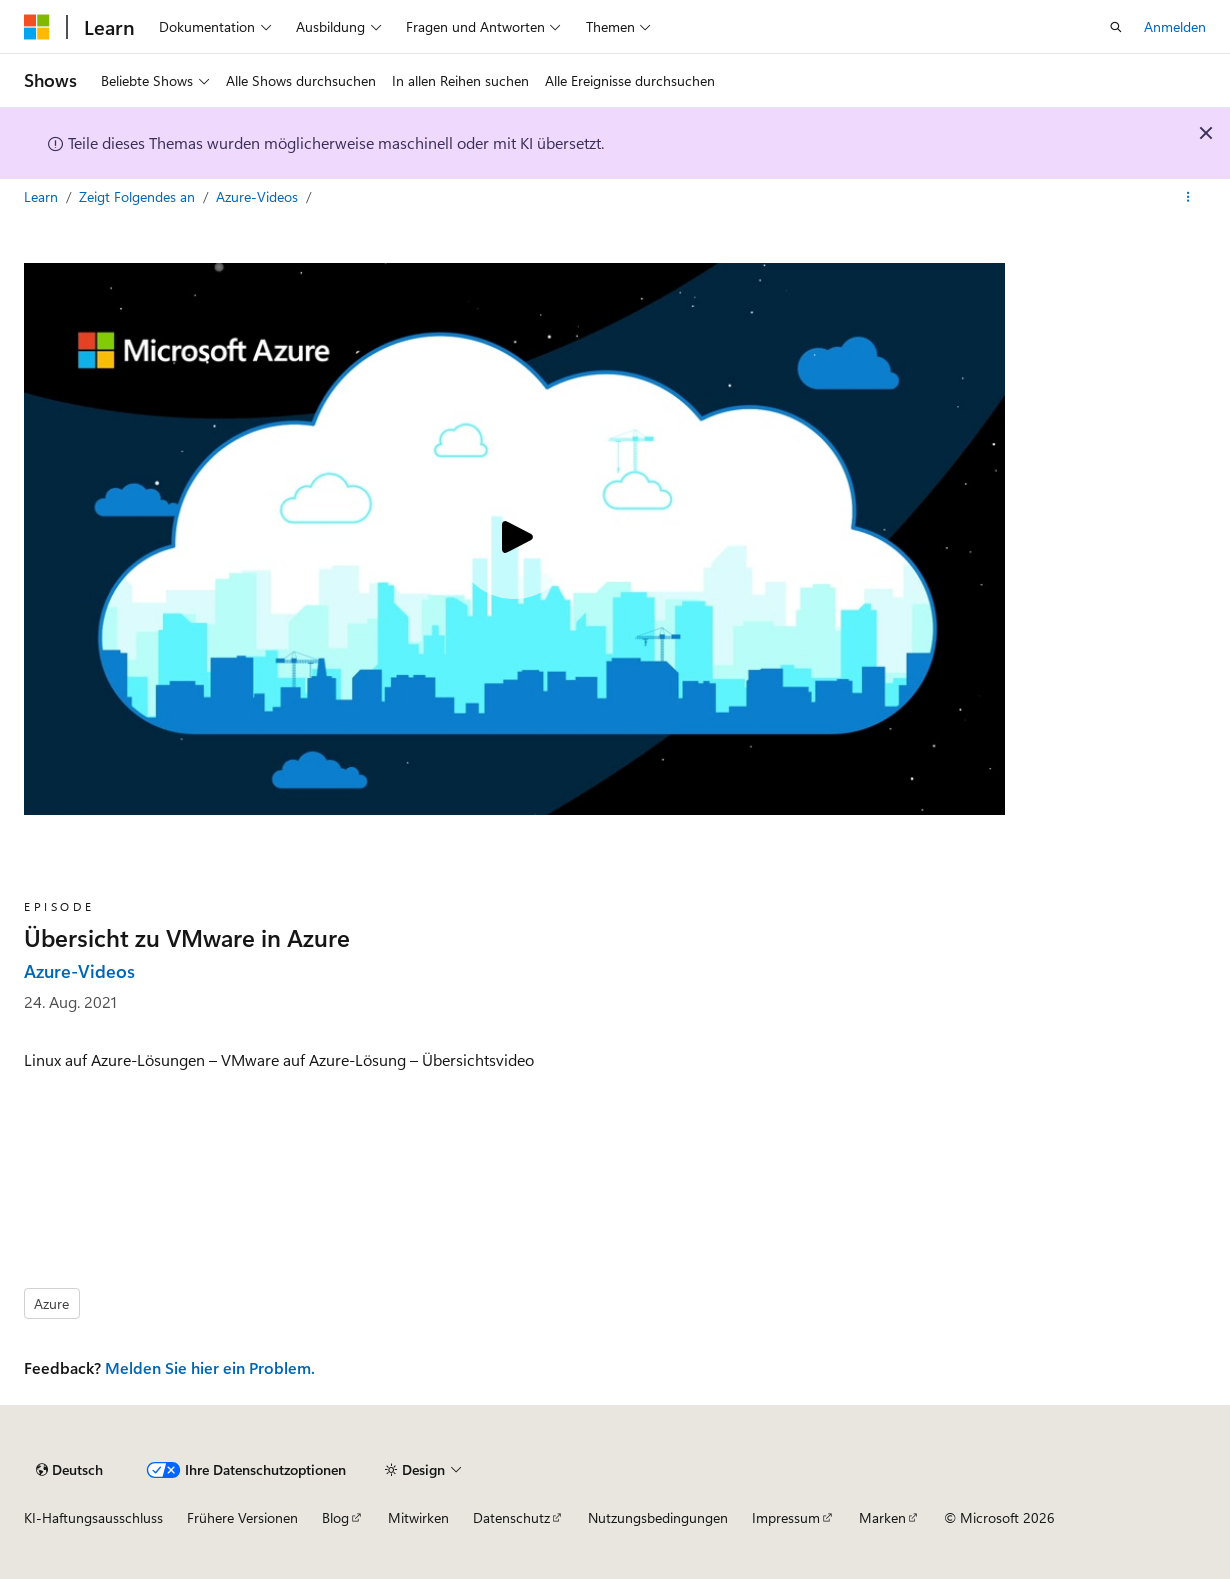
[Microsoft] (37, 27)
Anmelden (1175, 26)
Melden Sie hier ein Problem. (210, 1367)
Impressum (786, 1517)
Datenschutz (511, 1517)
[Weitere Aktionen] (1188, 197)
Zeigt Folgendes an (139, 196)
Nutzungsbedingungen (658, 1517)
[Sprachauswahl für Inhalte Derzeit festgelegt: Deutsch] (69, 1470)
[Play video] (514, 539)
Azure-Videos (259, 196)
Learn (43, 196)
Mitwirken (418, 1517)
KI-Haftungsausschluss (93, 1517)
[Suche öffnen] (1116, 27)
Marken (882, 1517)
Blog (335, 1517)
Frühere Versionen (242, 1517)
